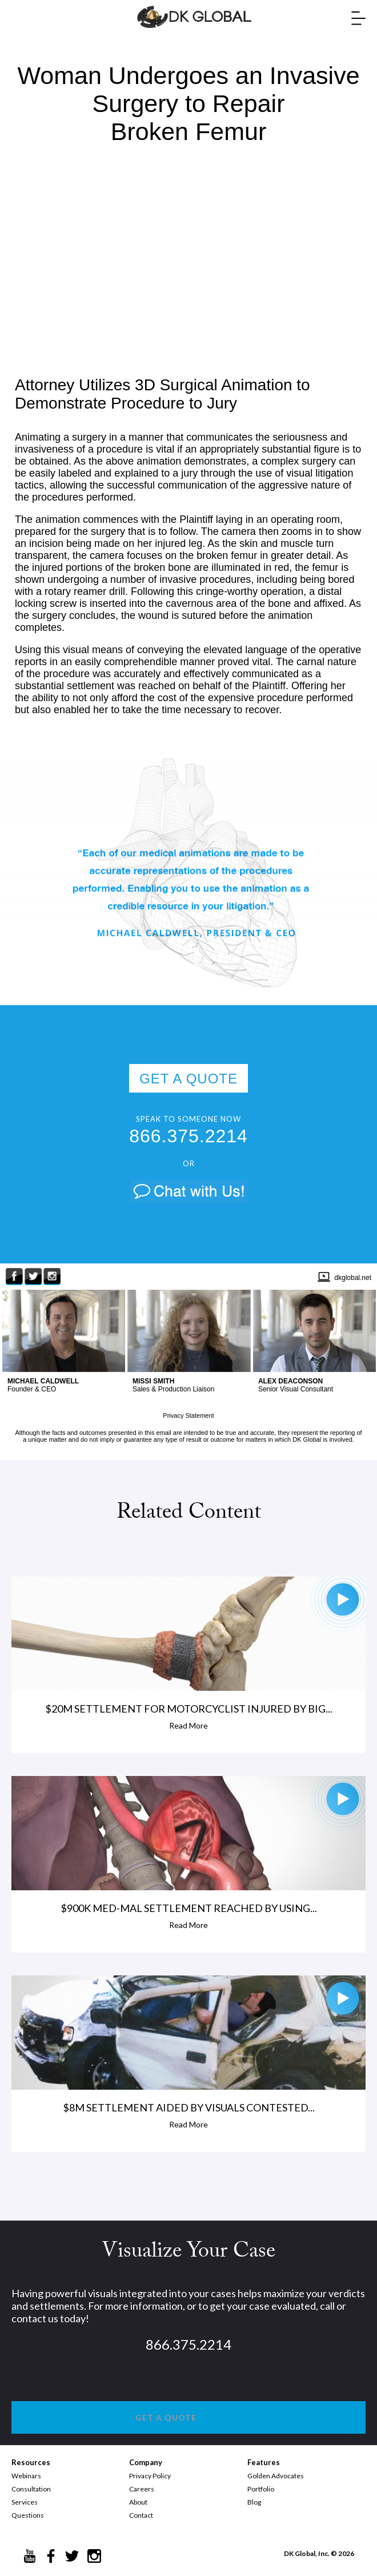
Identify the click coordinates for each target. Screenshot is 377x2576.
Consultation (31, 2489)
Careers (141, 2489)
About (138, 2502)
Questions (27, 2515)
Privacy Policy (150, 2475)
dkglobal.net (352, 1278)
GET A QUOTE (188, 1078)
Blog (254, 2502)
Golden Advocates (275, 2475)
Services (24, 2502)
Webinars (26, 2475)
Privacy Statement (188, 1415)
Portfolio (260, 2489)
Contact (141, 2515)
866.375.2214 (188, 1136)
